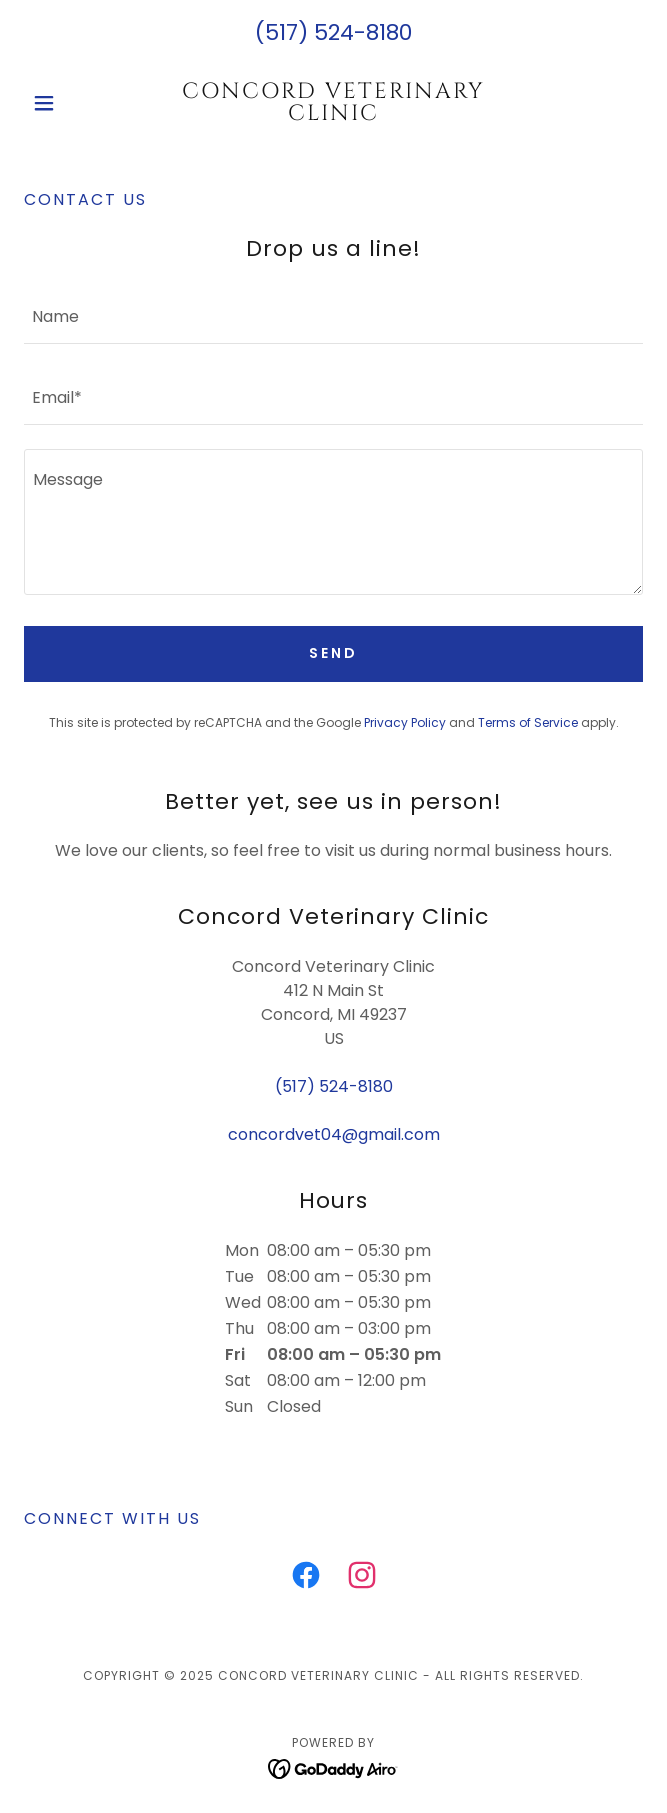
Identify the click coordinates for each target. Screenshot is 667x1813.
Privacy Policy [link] (405, 722)
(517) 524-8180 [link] (333, 32)
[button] (70, 103)
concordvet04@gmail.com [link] (334, 1134)
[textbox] (333, 315)
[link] (333, 103)
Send (333, 653)
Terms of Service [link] (528, 722)
